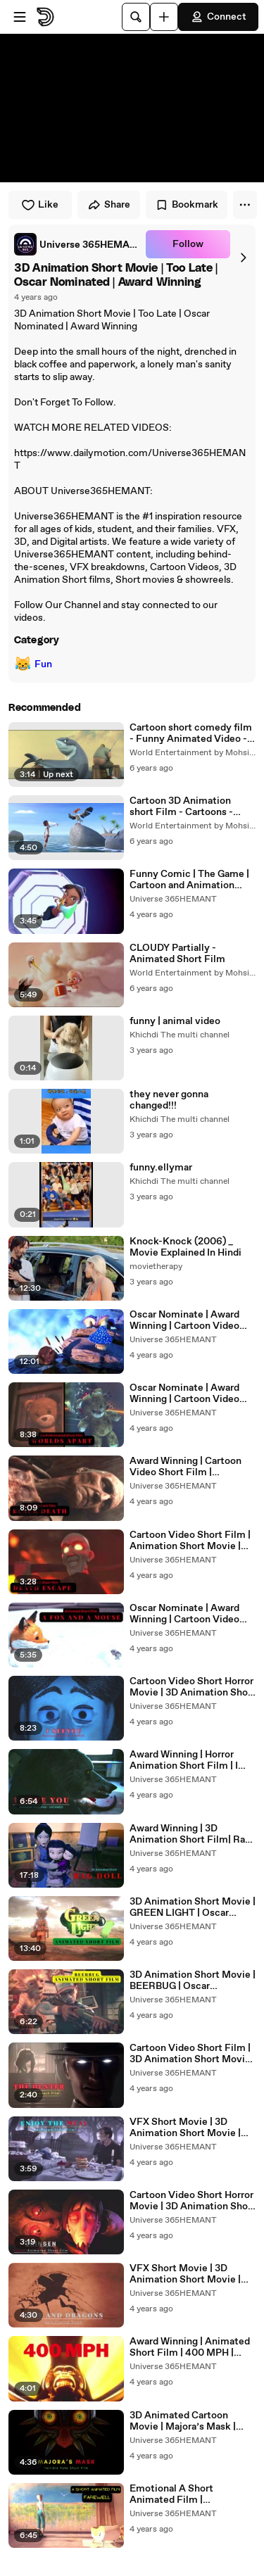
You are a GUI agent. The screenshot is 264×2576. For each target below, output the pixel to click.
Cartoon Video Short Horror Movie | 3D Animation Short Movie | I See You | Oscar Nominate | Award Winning (193, 1687)
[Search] (136, 17)
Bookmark (186, 205)
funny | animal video (175, 1021)
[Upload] (164, 17)
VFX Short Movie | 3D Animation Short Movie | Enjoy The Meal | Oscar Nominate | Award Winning (190, 2127)
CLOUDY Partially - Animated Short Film (177, 953)
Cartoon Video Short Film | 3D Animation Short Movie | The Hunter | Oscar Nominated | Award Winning (193, 2054)
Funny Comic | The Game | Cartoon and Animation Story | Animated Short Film (189, 880)
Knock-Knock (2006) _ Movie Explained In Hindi (185, 1247)
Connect (218, 17)
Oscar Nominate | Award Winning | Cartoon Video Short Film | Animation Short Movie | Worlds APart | (191, 1393)
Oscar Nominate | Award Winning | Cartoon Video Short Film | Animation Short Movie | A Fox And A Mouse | (189, 1614)
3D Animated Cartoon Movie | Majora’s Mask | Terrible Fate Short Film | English (186, 2421)
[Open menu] (19, 17)
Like (39, 205)
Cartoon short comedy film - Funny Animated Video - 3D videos (191, 733)
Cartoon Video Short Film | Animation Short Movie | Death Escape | (190, 1540)
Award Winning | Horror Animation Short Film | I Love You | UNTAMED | (184, 1760)
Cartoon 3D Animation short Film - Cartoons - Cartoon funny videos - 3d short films (188, 806)
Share (108, 205)
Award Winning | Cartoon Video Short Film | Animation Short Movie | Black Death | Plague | (185, 1467)
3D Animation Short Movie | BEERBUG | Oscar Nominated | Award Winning (193, 1980)
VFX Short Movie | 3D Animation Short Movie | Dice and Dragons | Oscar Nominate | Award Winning (190, 2274)
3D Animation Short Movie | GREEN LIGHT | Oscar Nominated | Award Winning (193, 1907)
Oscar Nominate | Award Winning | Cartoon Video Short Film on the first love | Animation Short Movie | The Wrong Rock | (191, 1320)
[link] (77, 244)
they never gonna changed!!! (169, 1100)
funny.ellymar (161, 1167)
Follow (187, 244)
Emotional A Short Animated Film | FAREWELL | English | (180, 2494)
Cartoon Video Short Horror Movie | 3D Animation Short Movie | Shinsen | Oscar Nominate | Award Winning (193, 2201)
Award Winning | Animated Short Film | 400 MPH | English (190, 2347)
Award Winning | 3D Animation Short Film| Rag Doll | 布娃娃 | (190, 1834)
